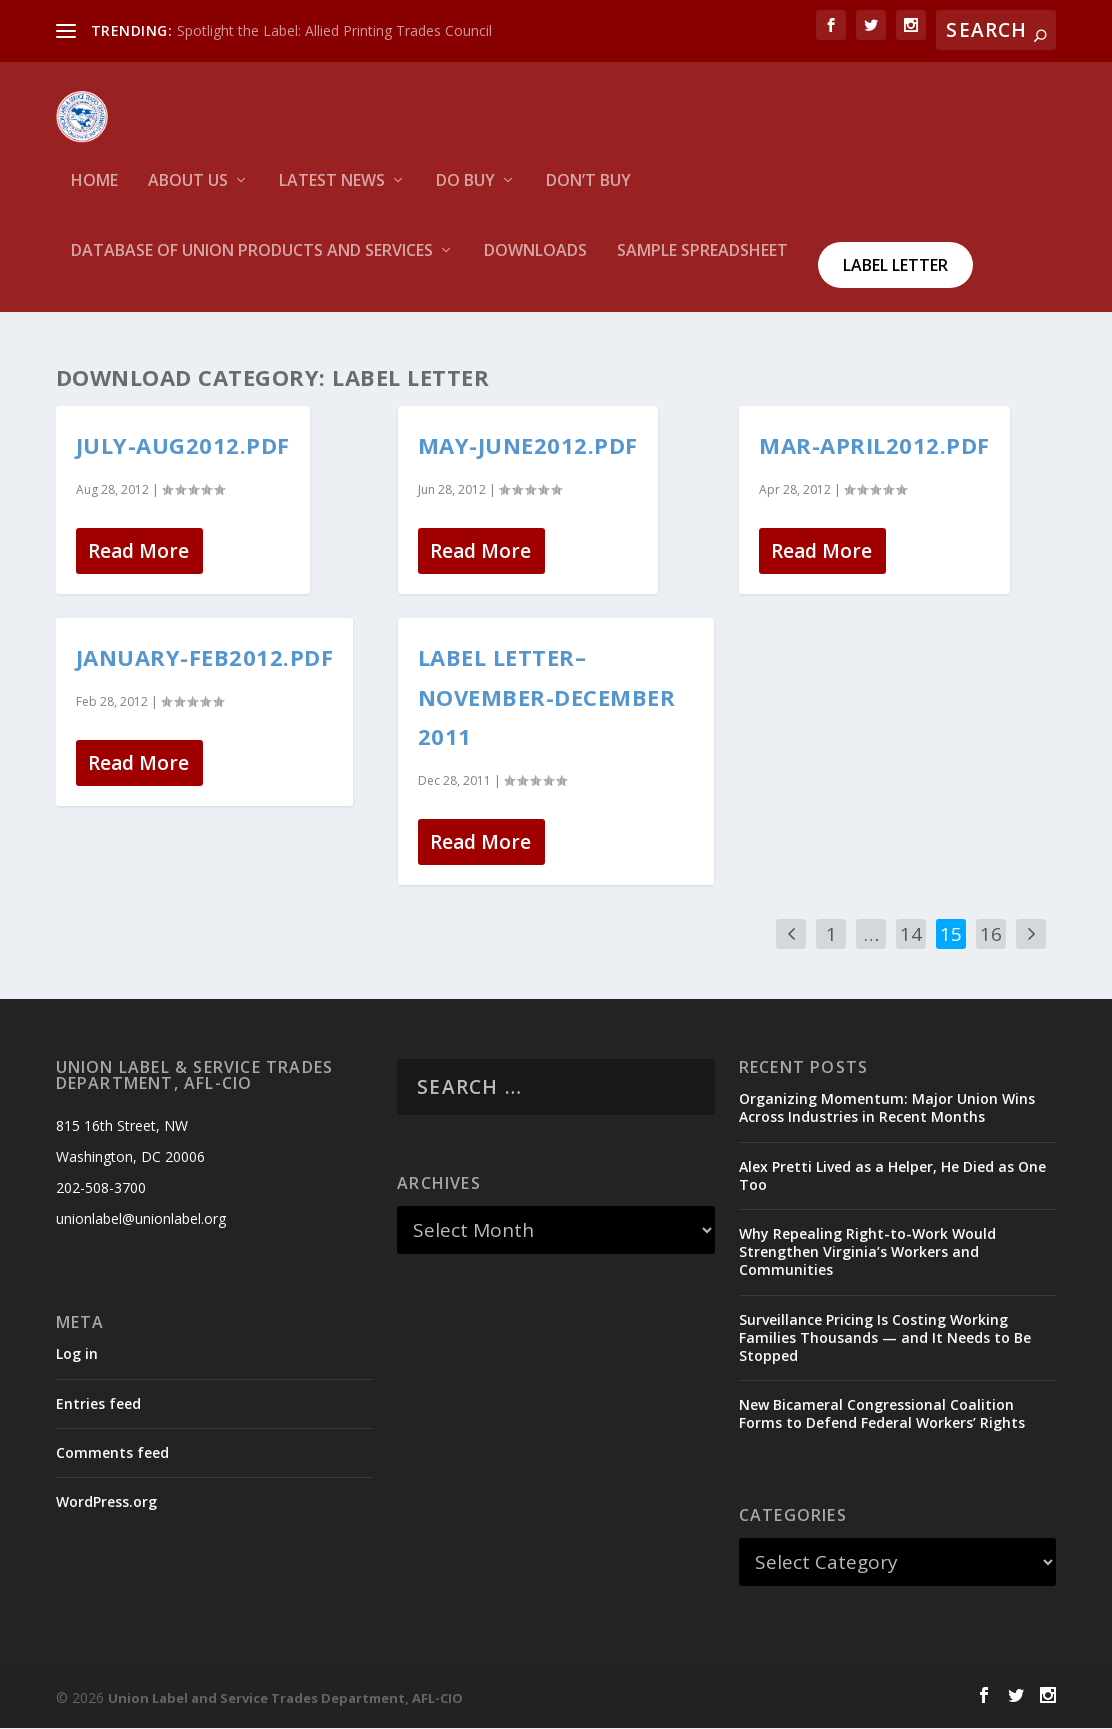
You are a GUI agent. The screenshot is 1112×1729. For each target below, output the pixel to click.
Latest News (332, 195)
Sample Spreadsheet (702, 265)
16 (991, 935)
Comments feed (112, 1452)
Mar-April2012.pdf (874, 446)
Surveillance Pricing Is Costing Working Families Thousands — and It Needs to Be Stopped (885, 1337)
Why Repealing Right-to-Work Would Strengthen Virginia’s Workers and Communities (867, 1252)
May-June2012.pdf (528, 446)
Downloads (535, 265)
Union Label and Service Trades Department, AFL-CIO (285, 1699)
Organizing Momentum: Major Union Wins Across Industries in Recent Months (887, 1108)
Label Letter (895, 279)
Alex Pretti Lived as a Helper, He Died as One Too (892, 1175)
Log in (77, 1354)
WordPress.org (106, 1502)
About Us (188, 195)
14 (911, 935)
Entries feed (98, 1403)
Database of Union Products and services (252, 265)
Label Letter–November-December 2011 (547, 697)
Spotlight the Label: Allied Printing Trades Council (334, 30)
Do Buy (465, 195)
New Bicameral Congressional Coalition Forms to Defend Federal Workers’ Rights (882, 1414)
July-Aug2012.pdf (183, 446)
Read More (138, 552)
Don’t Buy (588, 195)
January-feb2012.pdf (205, 658)
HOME (94, 195)
